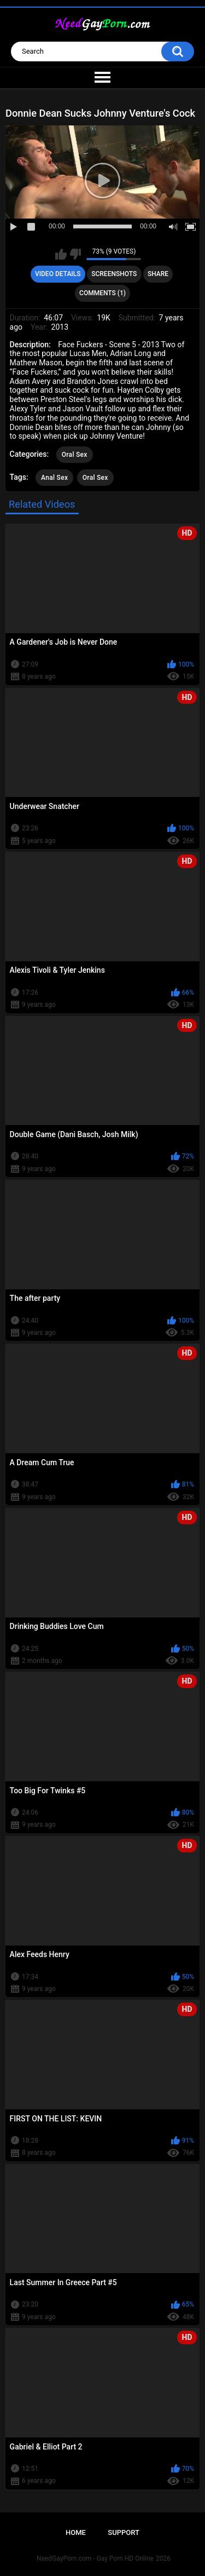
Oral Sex (74, 454)
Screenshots (114, 274)
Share (158, 274)
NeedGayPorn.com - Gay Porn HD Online (95, 2558)
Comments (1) (102, 293)
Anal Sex (54, 477)
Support (123, 2532)
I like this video (61, 254)
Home (76, 2532)
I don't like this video (75, 254)
